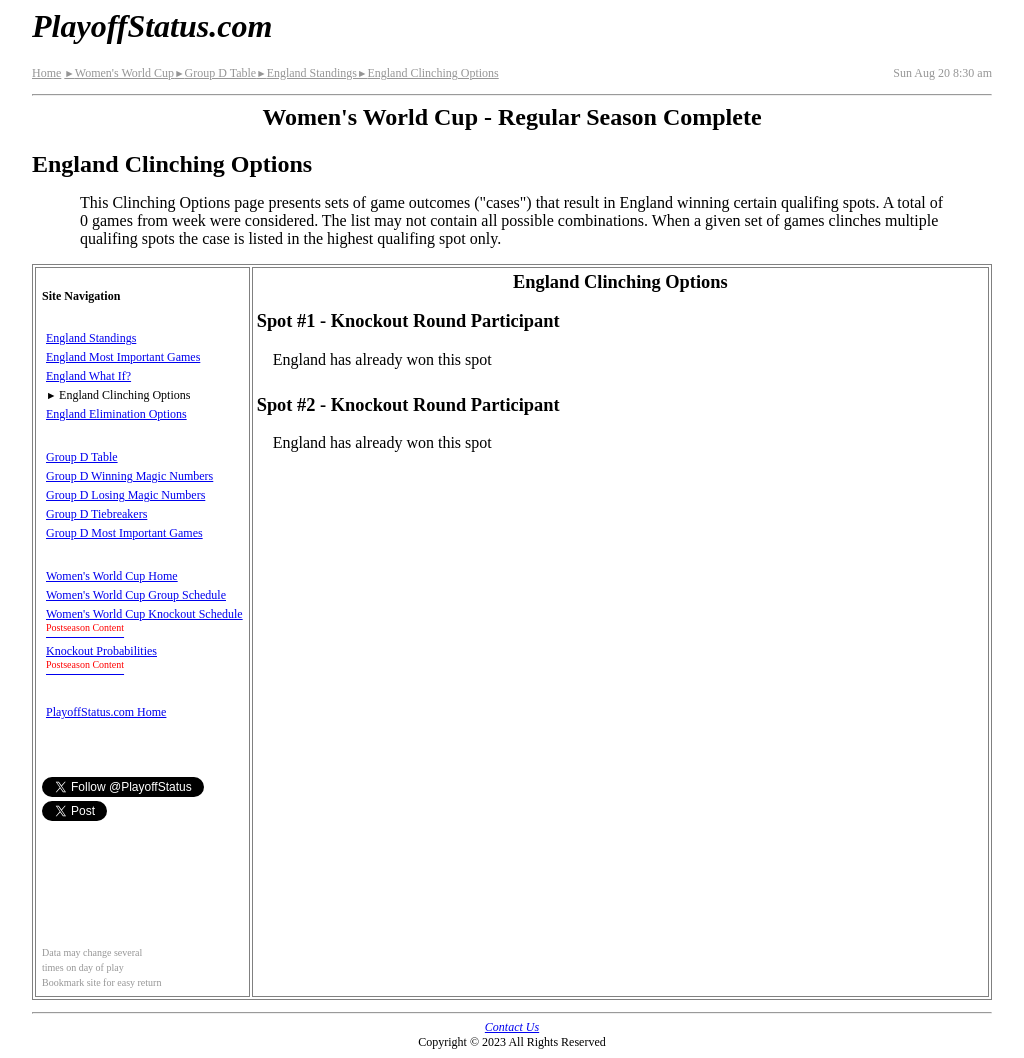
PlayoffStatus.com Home (106, 712)
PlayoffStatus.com (152, 26)
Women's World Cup (119, 73)
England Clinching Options (428, 73)
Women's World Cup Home (112, 576)
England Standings (306, 73)
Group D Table (215, 73)
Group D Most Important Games (124, 533)
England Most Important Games (123, 357)
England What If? (88, 376)
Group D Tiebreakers (96, 514)
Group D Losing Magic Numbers (125, 495)
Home (46, 73)
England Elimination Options (116, 414)
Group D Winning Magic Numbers (129, 476)
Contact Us (512, 1027)
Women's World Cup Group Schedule (136, 595)
